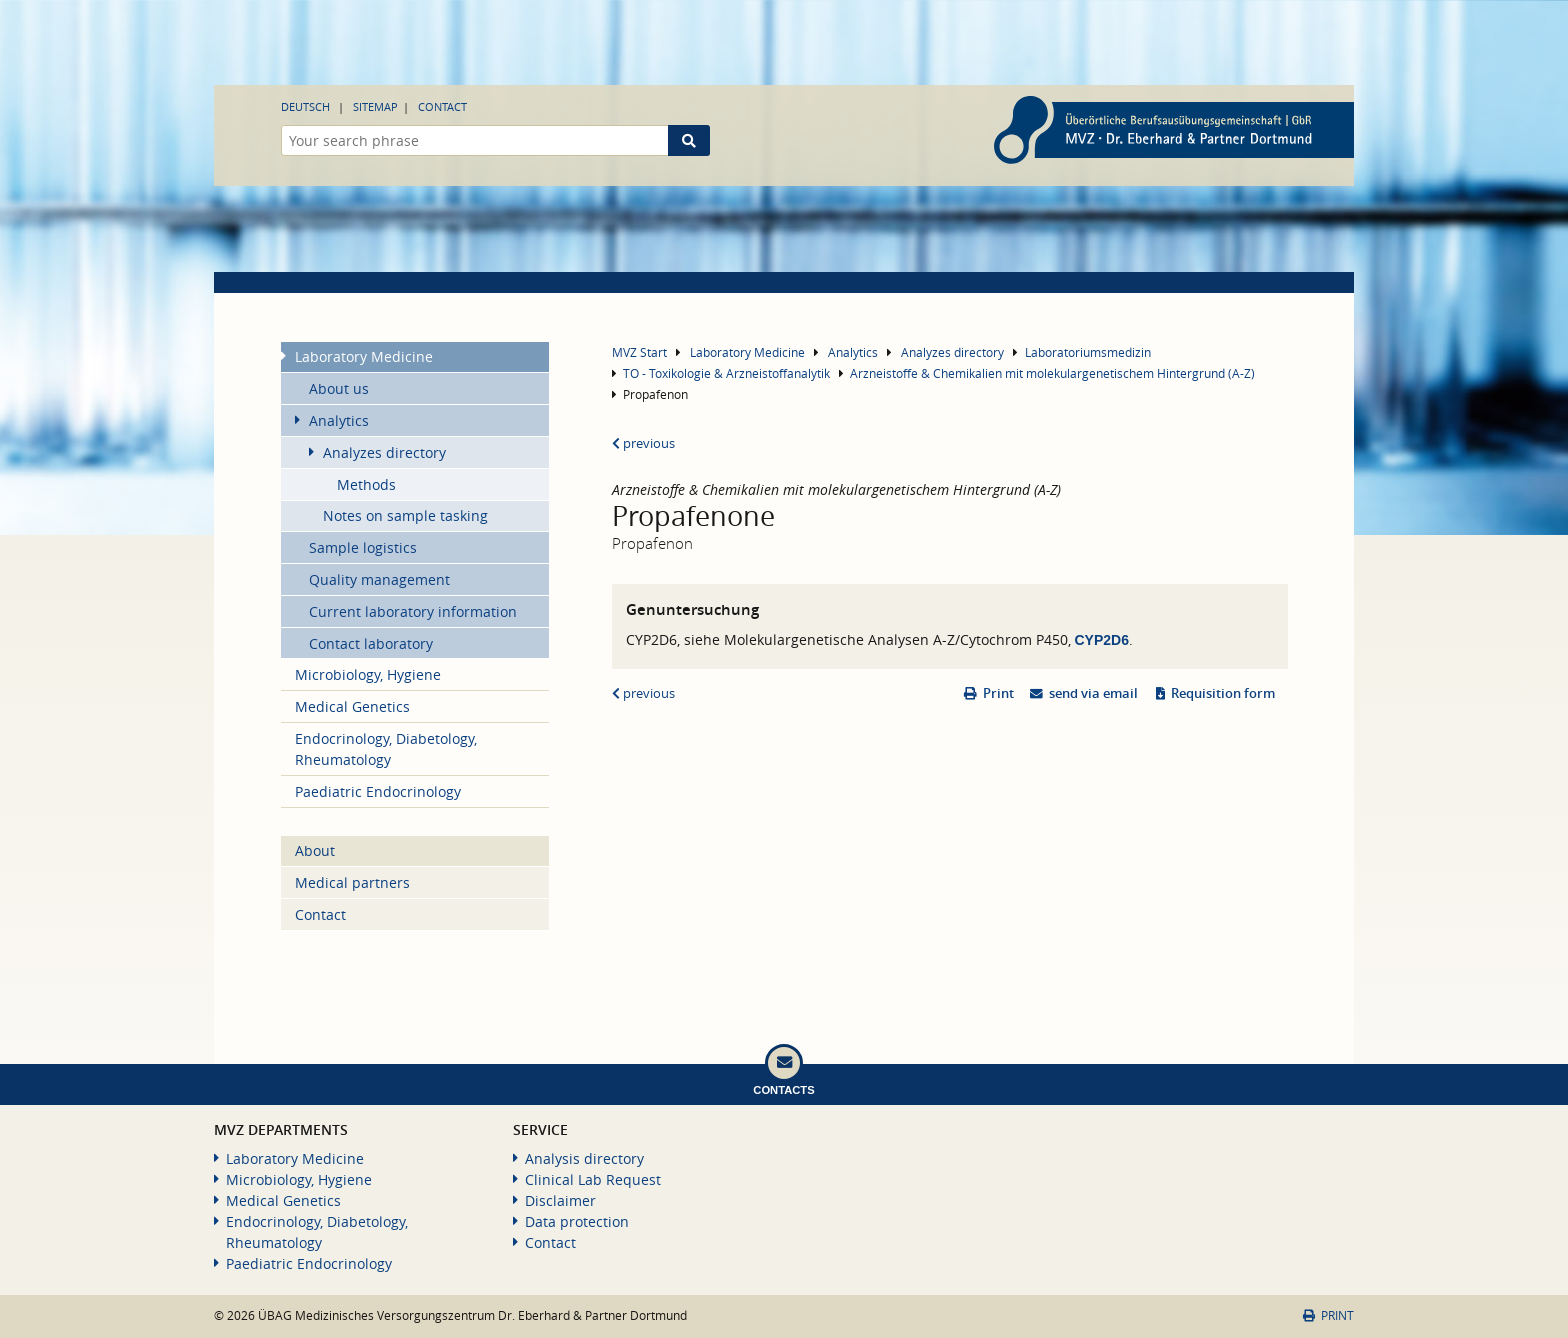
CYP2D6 (1102, 640)
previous (643, 443)
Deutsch (305, 106)
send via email (1093, 693)
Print (998, 693)
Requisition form (1223, 693)
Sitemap (375, 106)
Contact (442, 106)
